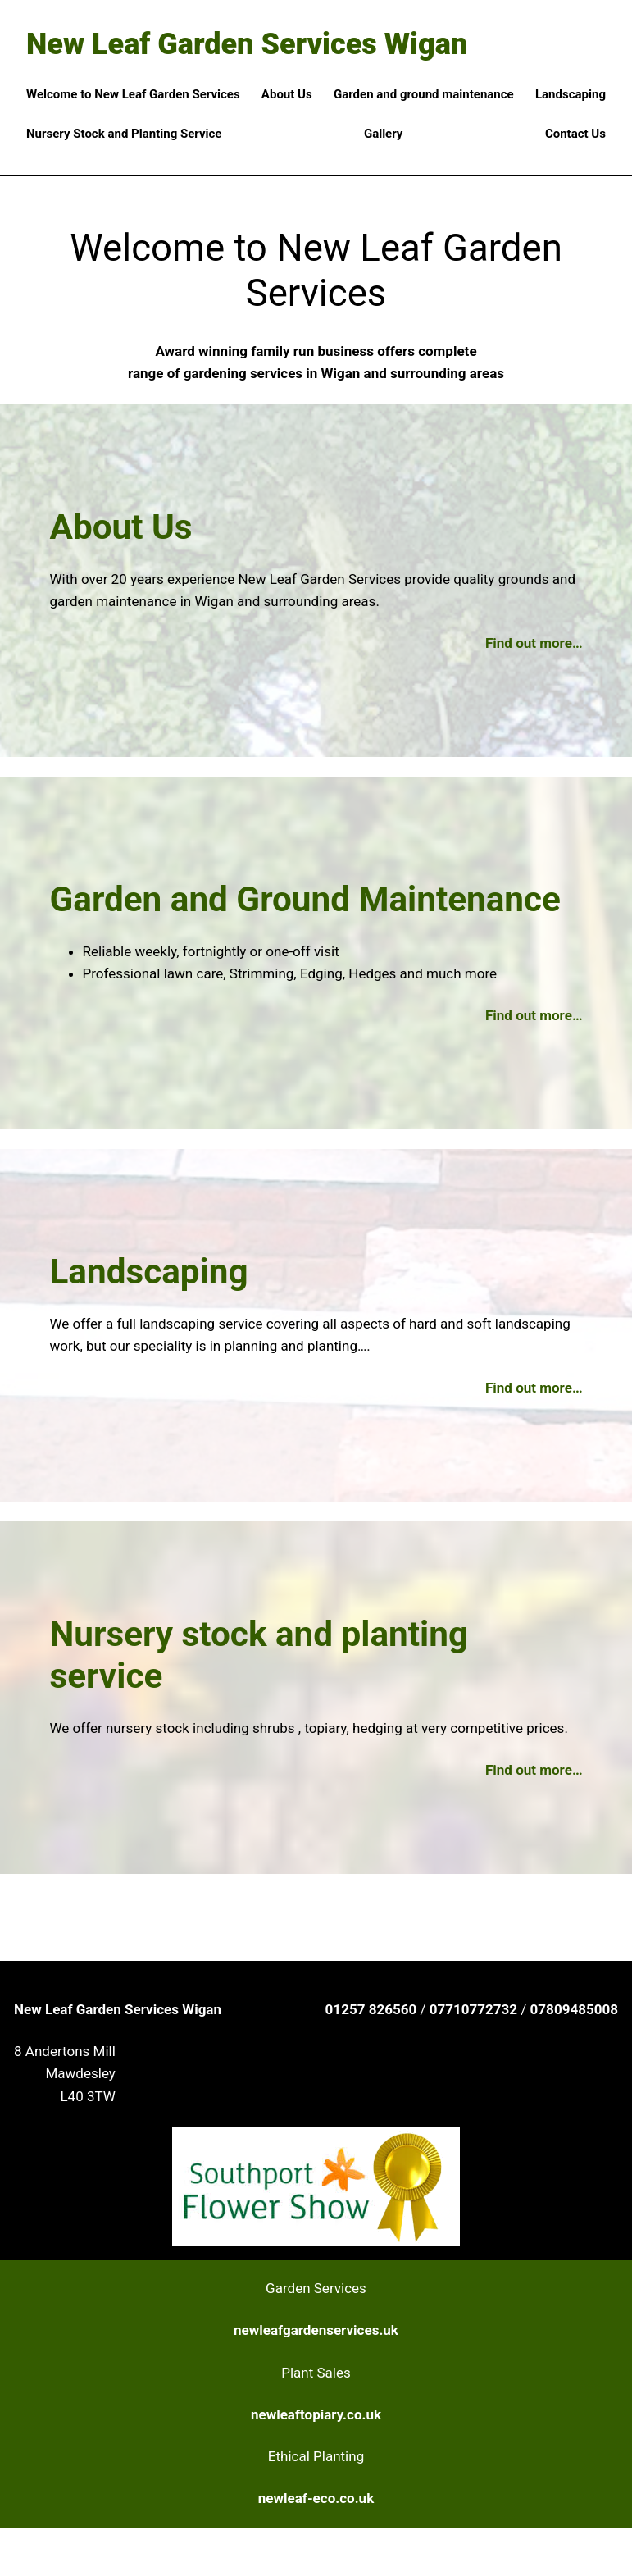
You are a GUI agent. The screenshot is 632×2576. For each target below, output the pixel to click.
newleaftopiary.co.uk (316, 2414)
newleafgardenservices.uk (316, 2330)
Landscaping (570, 94)
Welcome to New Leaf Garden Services (133, 94)
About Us (286, 94)
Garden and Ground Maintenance (305, 899)
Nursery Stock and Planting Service (123, 133)
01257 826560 (373, 2009)
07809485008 (574, 2009)
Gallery (383, 133)
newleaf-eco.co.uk (316, 2498)
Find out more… (534, 643)
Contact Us (575, 133)
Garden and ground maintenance (424, 94)
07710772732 (475, 2009)
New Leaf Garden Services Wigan (246, 44)
